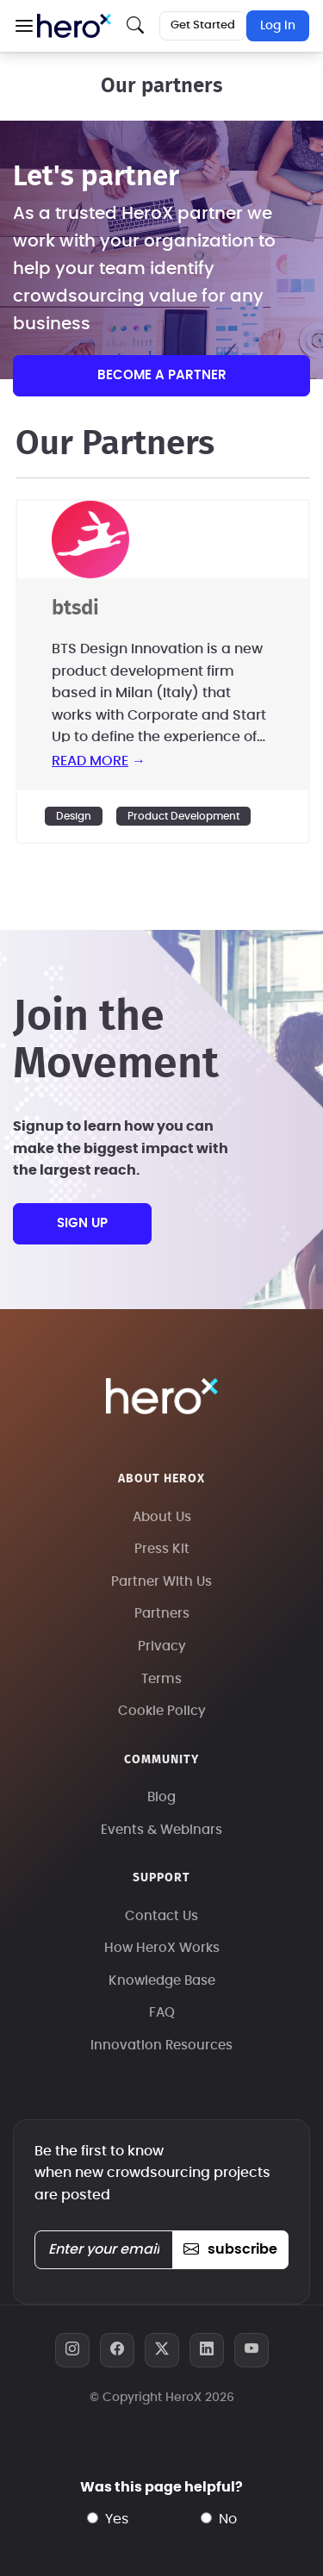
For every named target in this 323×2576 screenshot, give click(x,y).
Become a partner (162, 375)
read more (90, 761)
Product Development (183, 816)
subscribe (230, 2249)
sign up (82, 1223)
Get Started (203, 25)
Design (73, 816)
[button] (24, 26)
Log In (277, 26)
